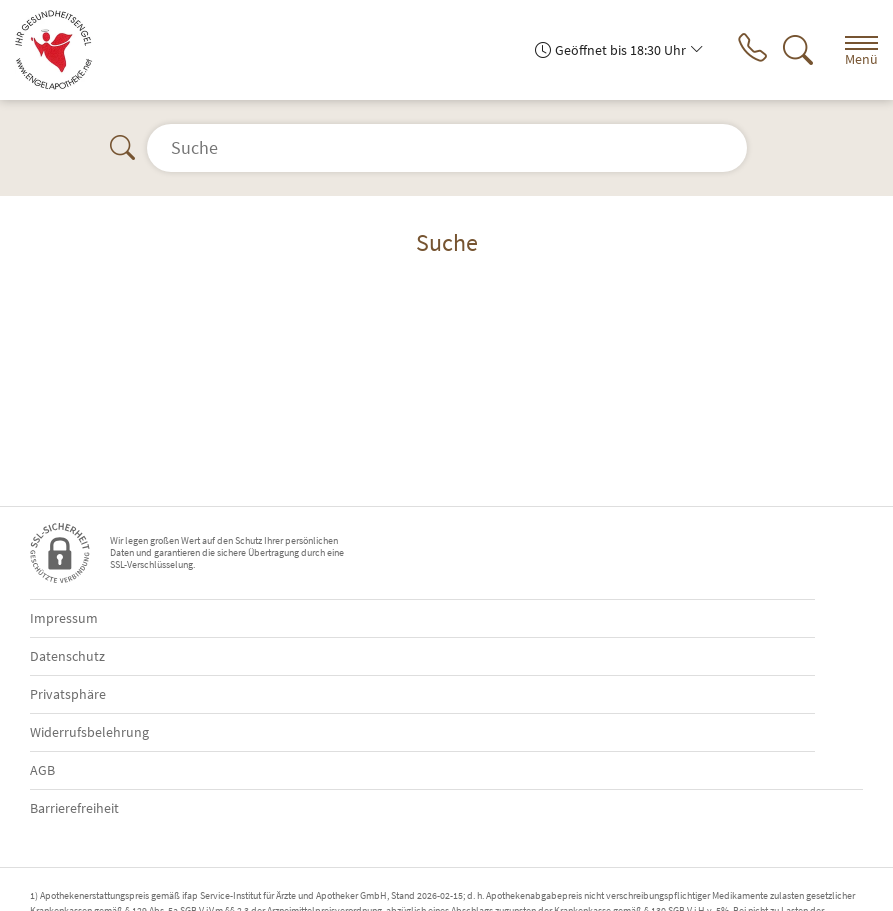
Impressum (64, 618)
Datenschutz (67, 656)
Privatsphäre (68, 694)
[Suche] (798, 50)
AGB (42, 770)
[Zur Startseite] (62, 50)
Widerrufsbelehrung (89, 732)
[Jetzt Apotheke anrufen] (752, 50)
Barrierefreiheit (74, 808)
